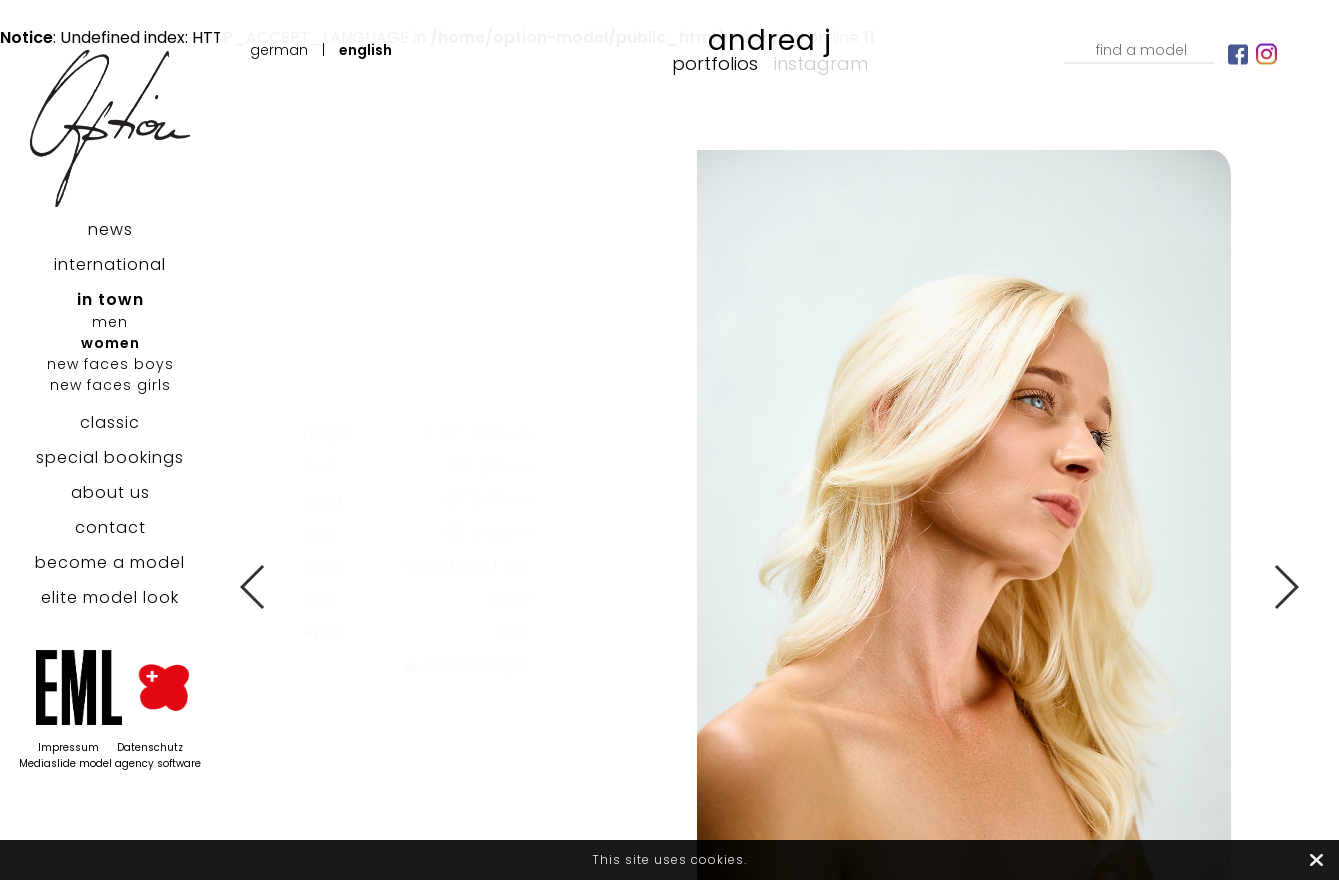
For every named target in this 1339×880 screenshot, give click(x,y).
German (279, 50)
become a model (110, 562)
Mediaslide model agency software (110, 763)
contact (110, 527)
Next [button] (1285, 587)
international (110, 264)
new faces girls (110, 385)
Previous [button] (253, 587)
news (110, 229)
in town (110, 299)
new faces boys (110, 364)
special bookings (110, 457)
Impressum (68, 747)
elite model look (110, 597)
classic (110, 422)
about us (110, 492)
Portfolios (715, 63)
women (110, 343)
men (110, 322)
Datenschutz (150, 747)
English (365, 50)
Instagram (821, 63)
